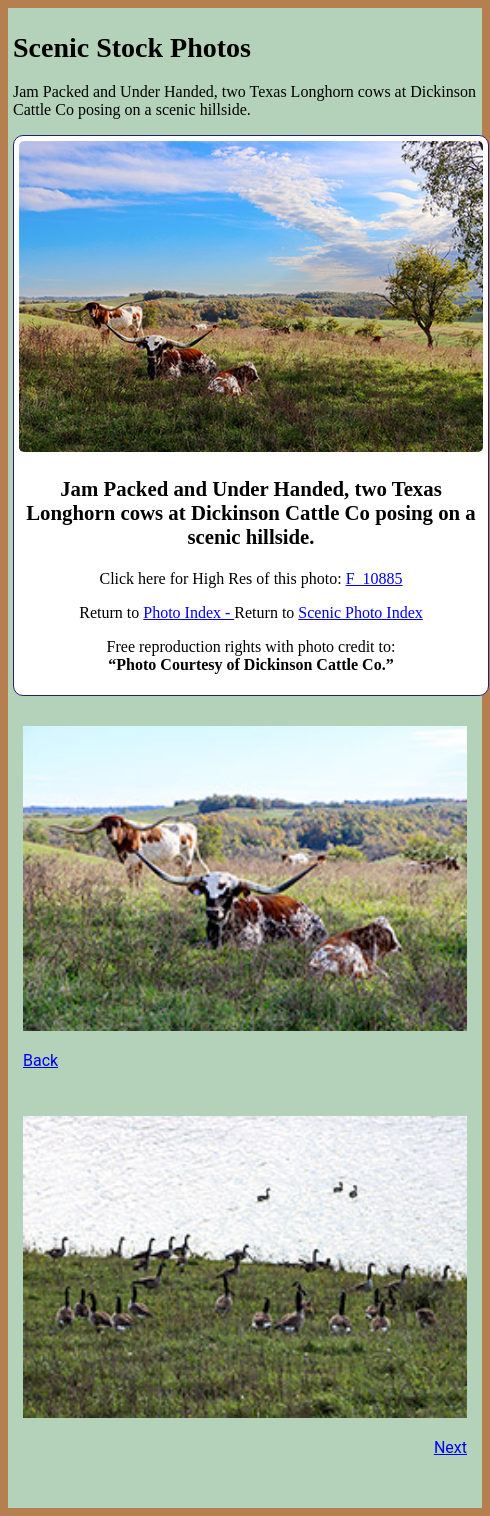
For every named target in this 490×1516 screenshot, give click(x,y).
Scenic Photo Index (360, 612)
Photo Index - (188, 612)
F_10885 (374, 578)
